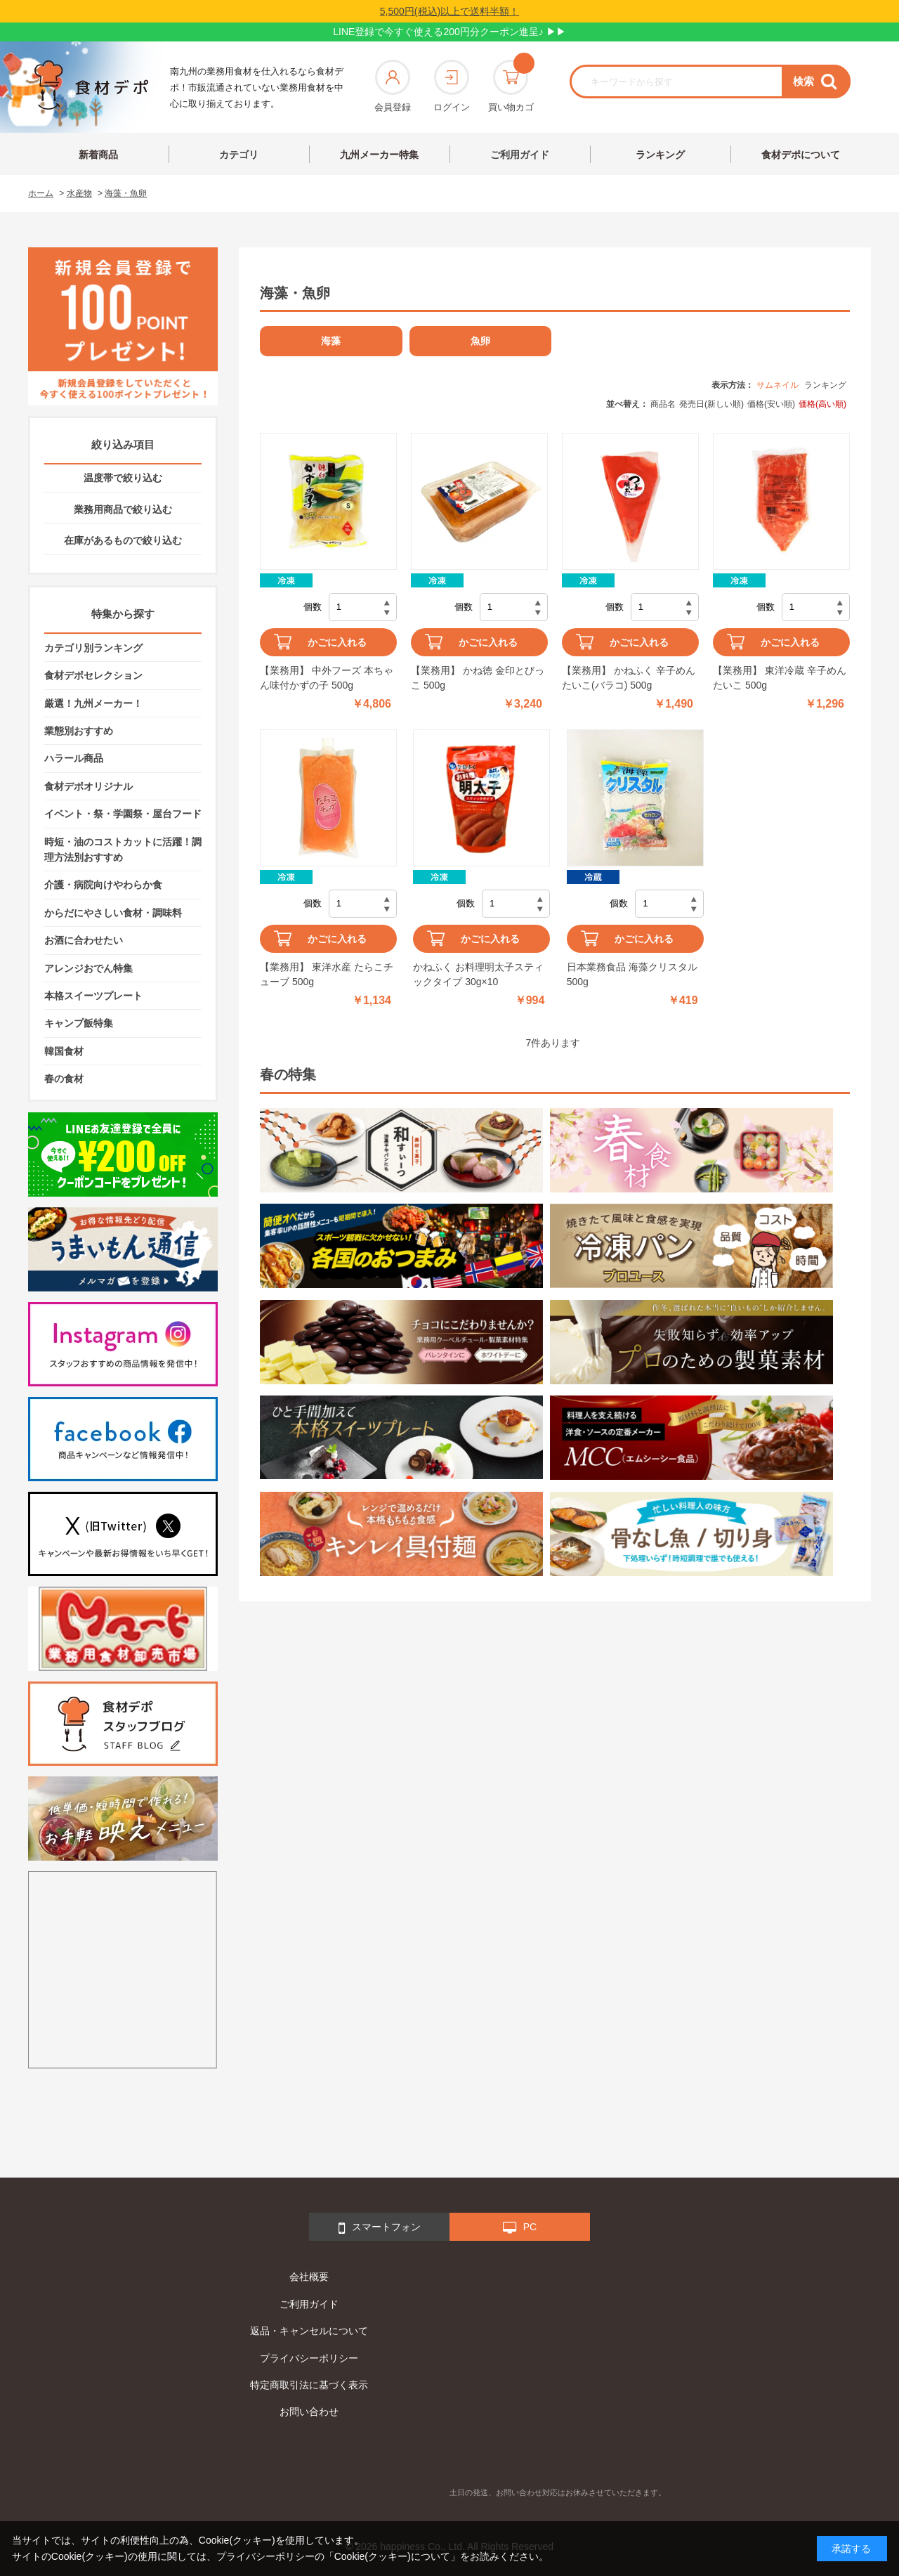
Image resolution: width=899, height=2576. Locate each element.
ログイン (451, 86)
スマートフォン (380, 2228)
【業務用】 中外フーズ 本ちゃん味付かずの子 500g (326, 678)
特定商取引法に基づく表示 (309, 2384)
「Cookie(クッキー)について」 (392, 2556)
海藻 (331, 340)
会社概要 (309, 2276)
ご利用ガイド (519, 154)
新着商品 (98, 154)
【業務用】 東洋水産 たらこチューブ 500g (326, 974)
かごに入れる (337, 642)
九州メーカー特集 (379, 154)
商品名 (663, 404)
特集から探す (123, 614)
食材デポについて (800, 154)
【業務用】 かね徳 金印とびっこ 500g (477, 678)
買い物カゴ (511, 86)
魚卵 (480, 340)
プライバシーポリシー (309, 2358)
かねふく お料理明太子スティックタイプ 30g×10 (478, 974)
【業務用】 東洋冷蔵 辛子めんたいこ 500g (779, 678)
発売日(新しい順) (711, 404)
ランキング (660, 154)
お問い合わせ (309, 2411)
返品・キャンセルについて (309, 2330)
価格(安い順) (771, 404)
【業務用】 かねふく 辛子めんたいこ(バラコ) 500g (628, 678)
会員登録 (392, 86)
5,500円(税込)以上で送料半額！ (449, 11)
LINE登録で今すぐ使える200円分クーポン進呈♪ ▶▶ (449, 31)
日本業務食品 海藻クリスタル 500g (632, 974)
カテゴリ (238, 154)
